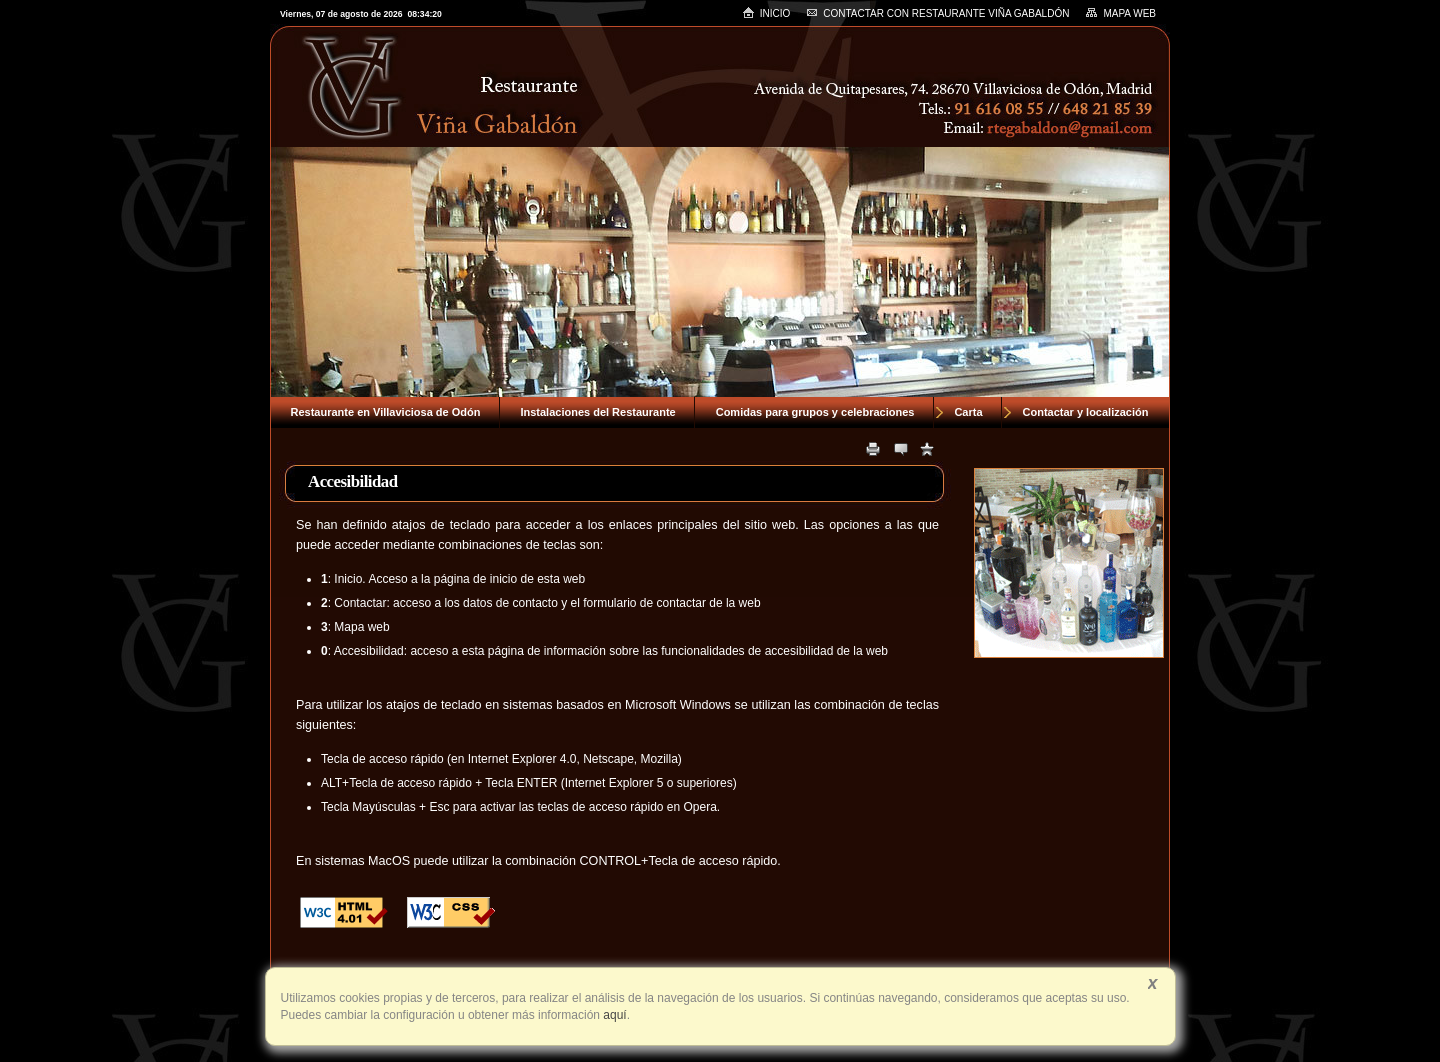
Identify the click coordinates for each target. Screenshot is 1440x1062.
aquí (613, 1015)
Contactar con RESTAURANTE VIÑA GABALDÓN (937, 13)
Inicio (766, 12)
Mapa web (1120, 13)
